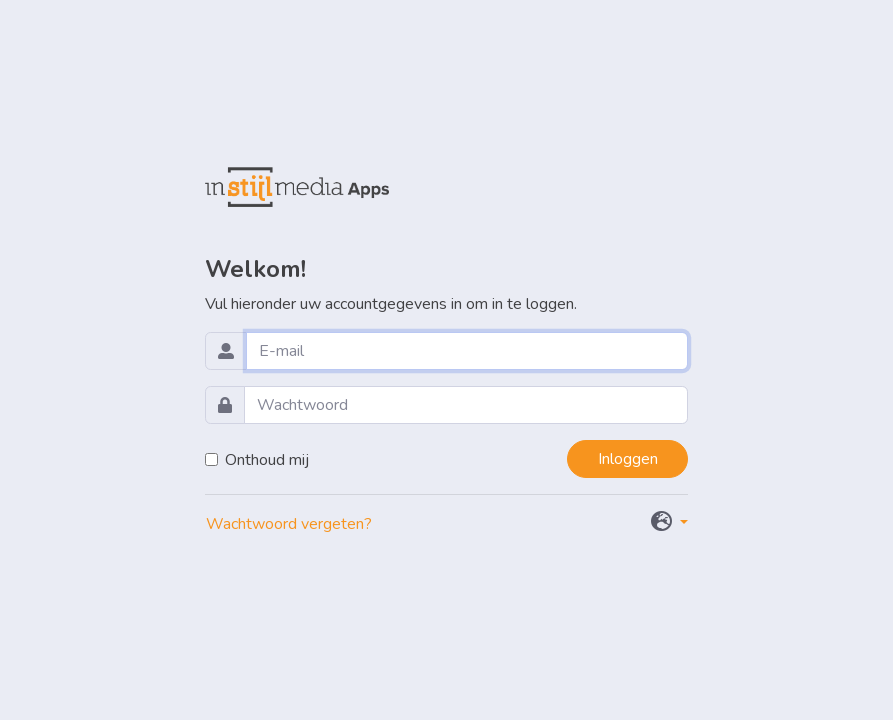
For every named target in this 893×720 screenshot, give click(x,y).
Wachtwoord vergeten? (289, 524)
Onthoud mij (267, 460)
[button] (669, 523)
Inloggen (628, 459)
